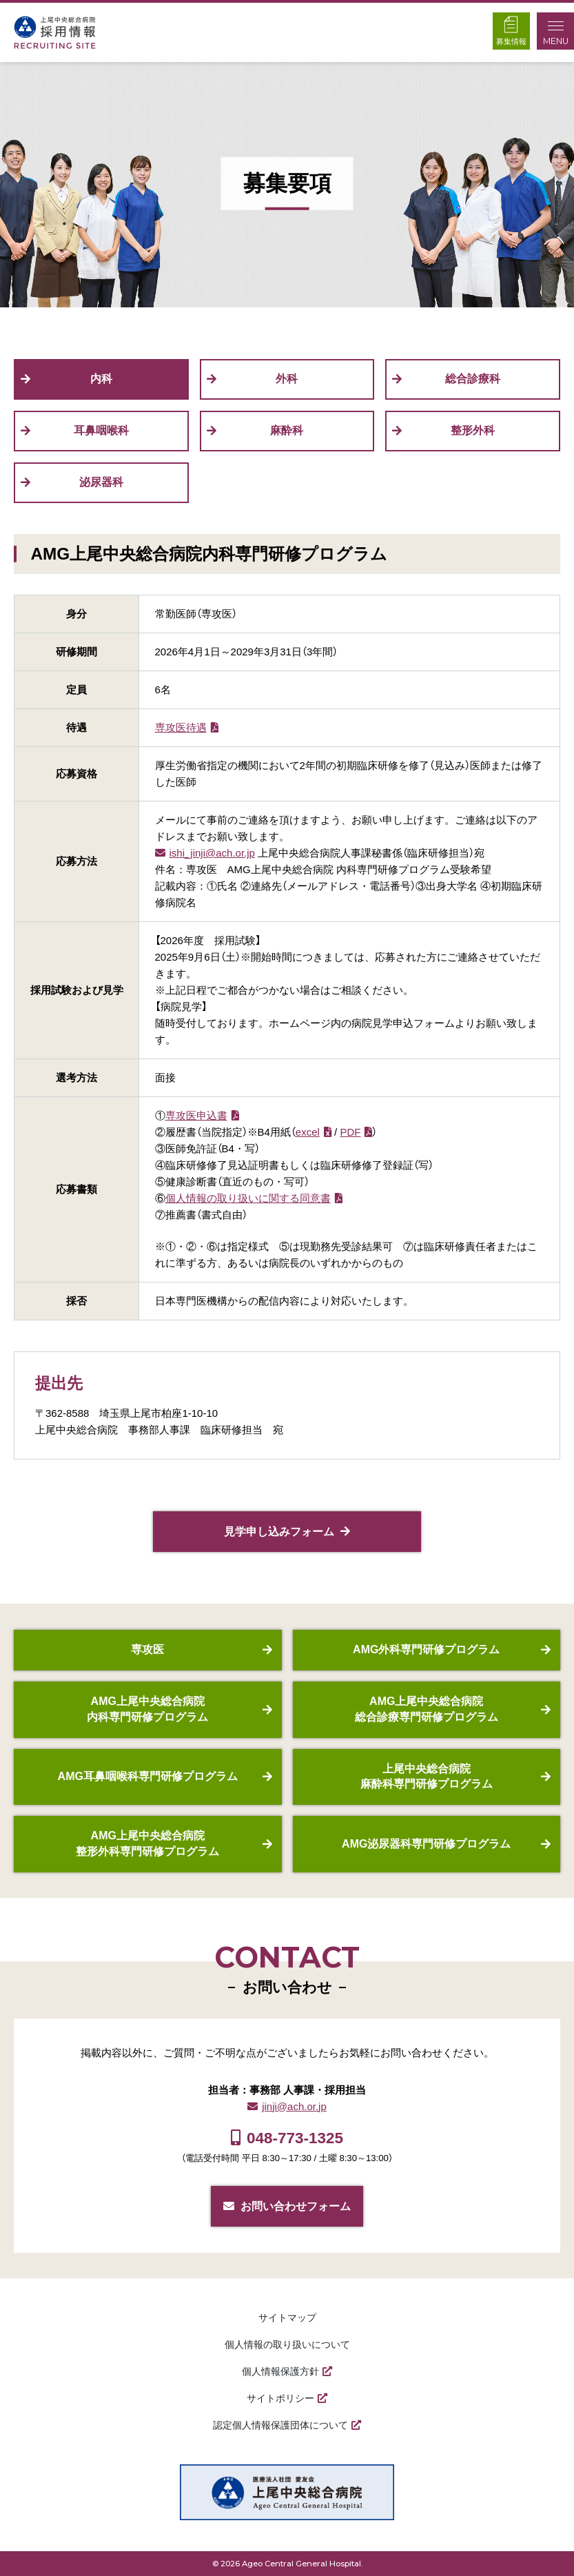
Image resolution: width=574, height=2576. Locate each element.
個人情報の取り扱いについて (287, 2344)
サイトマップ (287, 2317)
